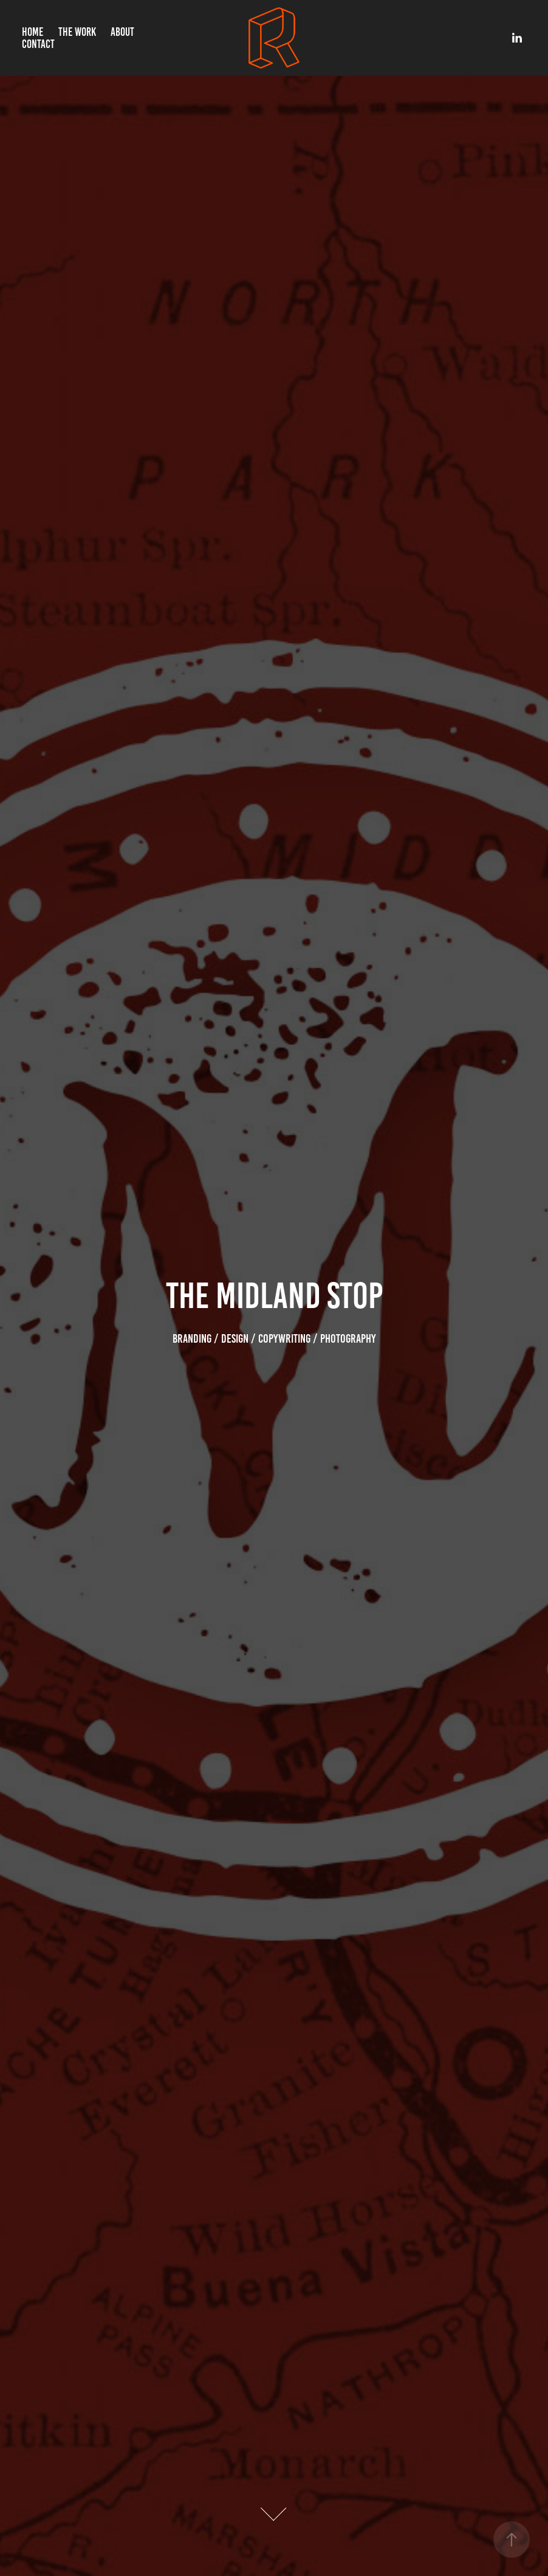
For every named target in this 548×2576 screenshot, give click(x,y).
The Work (77, 32)
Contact (38, 44)
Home (32, 32)
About (122, 32)
